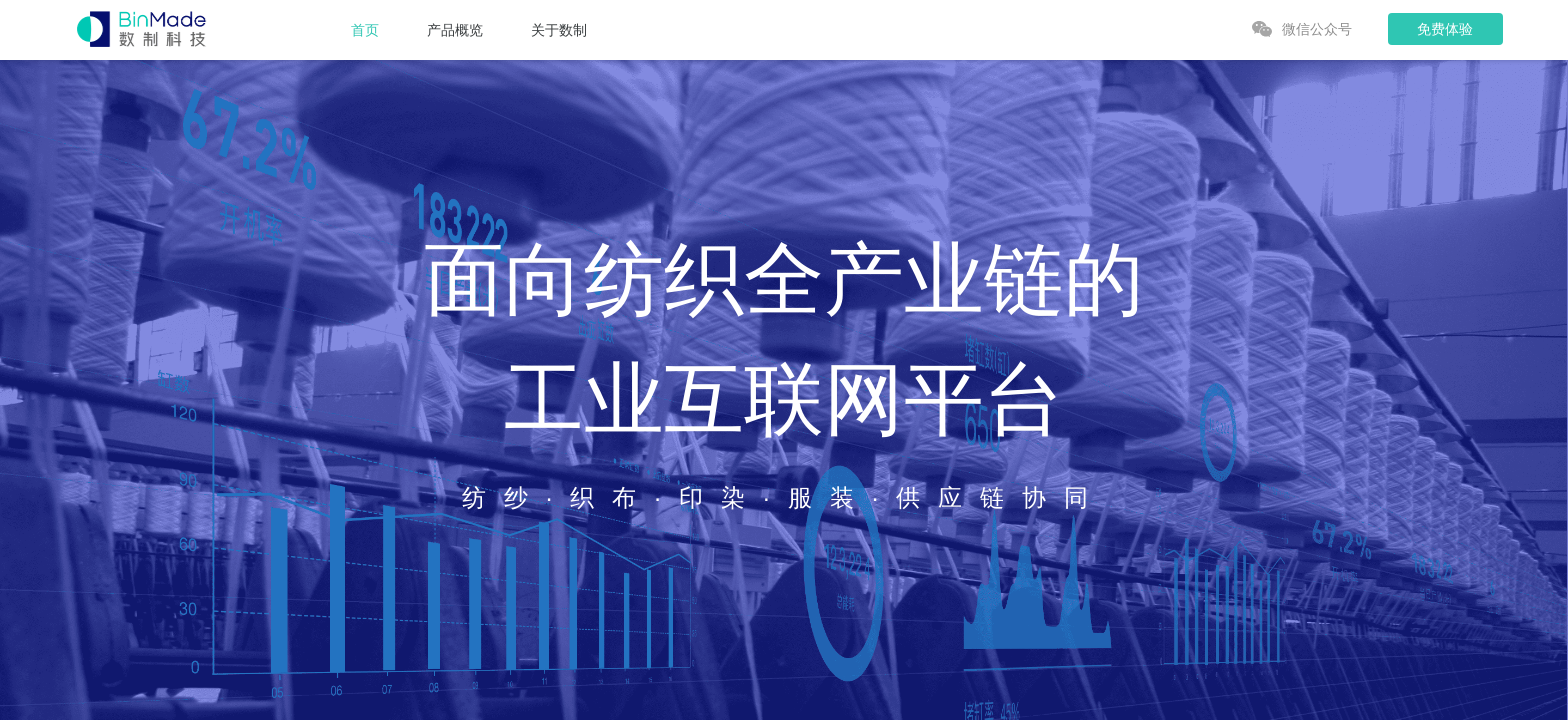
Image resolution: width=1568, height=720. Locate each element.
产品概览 (455, 30)
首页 (365, 30)
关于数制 (559, 30)
